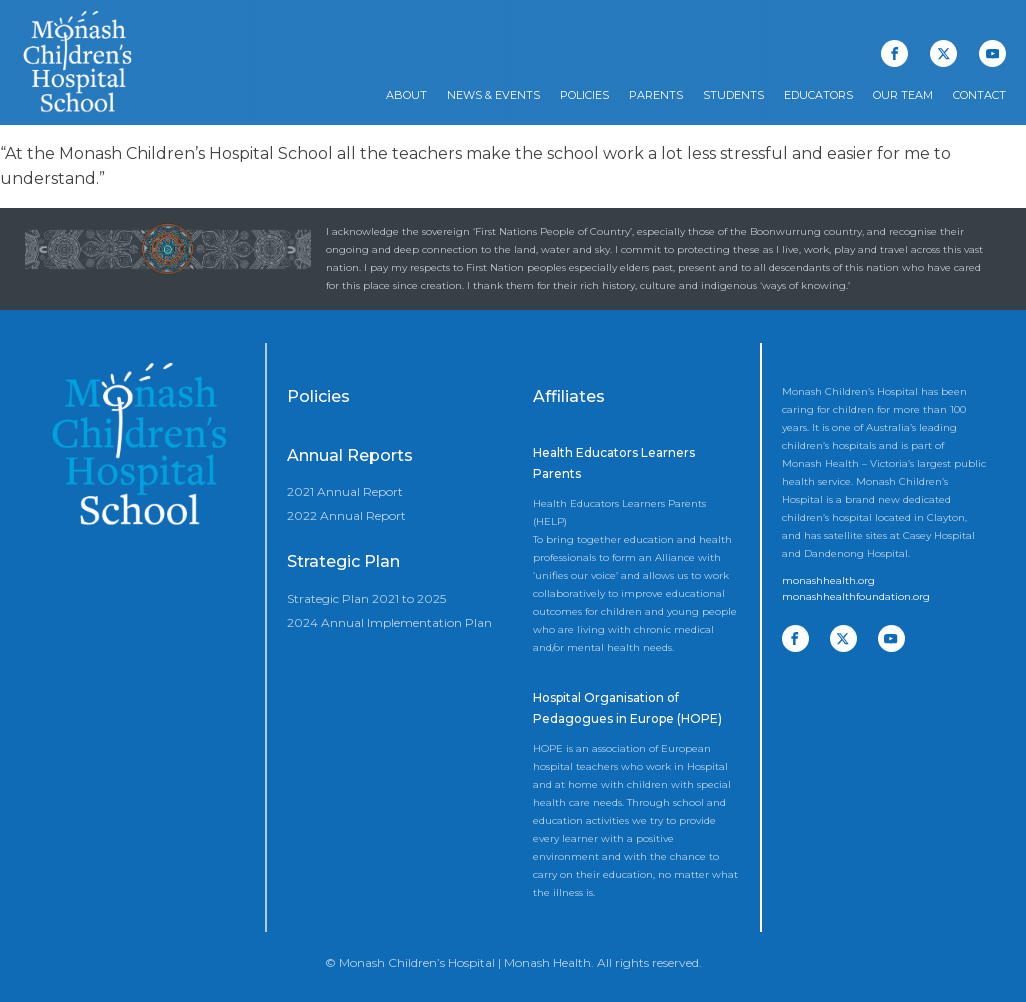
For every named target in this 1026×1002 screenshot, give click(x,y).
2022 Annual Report (346, 515)
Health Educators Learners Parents (614, 463)
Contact (979, 95)
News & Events (493, 95)
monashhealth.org (828, 580)
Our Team (903, 95)
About (406, 95)
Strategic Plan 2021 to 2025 (366, 598)
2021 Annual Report (345, 491)
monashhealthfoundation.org (856, 596)
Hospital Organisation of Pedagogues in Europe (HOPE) (627, 708)
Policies (584, 95)
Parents (656, 95)
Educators (818, 95)
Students (733, 95)
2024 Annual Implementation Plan (389, 622)
